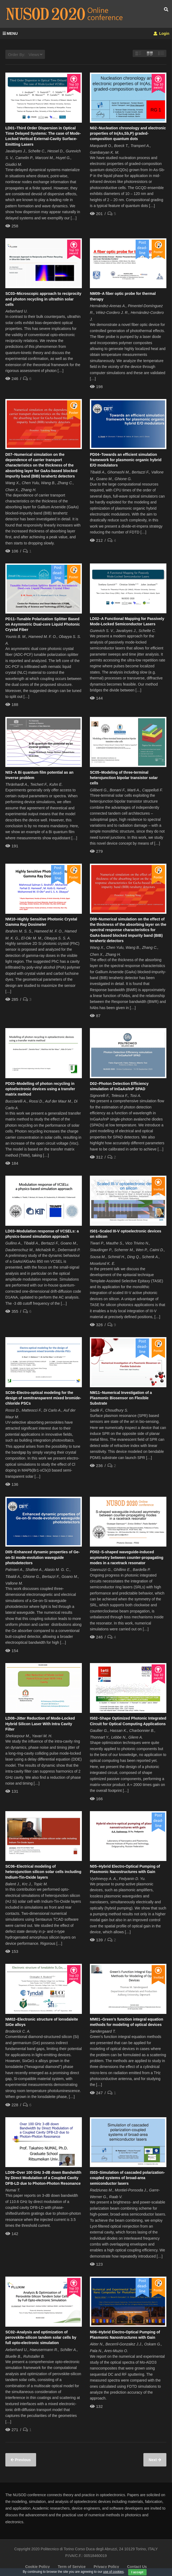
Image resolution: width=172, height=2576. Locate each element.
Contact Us (137, 2566)
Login (161, 33)
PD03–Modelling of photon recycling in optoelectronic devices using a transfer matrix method (40, 1089)
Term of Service (72, 2566)
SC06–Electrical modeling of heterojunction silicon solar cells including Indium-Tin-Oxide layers (43, 1871)
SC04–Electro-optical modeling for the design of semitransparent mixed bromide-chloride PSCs (43, 1398)
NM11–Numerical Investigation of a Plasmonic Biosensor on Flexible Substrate (121, 1398)
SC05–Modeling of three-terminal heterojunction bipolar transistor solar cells (124, 777)
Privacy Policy (106, 2566)
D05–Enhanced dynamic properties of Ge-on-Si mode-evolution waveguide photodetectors (42, 1557)
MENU (10, 33)
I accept (137, 2572)
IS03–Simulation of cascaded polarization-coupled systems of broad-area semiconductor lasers (127, 2178)
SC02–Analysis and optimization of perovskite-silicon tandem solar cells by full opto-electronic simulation (40, 2337)
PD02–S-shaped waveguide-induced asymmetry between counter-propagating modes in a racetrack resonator (126, 1557)
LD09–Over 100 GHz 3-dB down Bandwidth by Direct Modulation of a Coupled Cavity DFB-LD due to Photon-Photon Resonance (43, 2178)
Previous (22, 2460)
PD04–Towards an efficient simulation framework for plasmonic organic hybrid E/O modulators (126, 460)
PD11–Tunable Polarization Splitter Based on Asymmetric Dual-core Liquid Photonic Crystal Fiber (42, 624)
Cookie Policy (37, 2566)
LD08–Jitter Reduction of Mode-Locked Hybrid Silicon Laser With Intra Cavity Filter (40, 1723)
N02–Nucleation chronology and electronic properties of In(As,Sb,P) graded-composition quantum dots (128, 133)
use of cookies (113, 2572)
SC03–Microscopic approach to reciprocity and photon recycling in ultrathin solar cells (43, 299)
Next (153, 2460)
